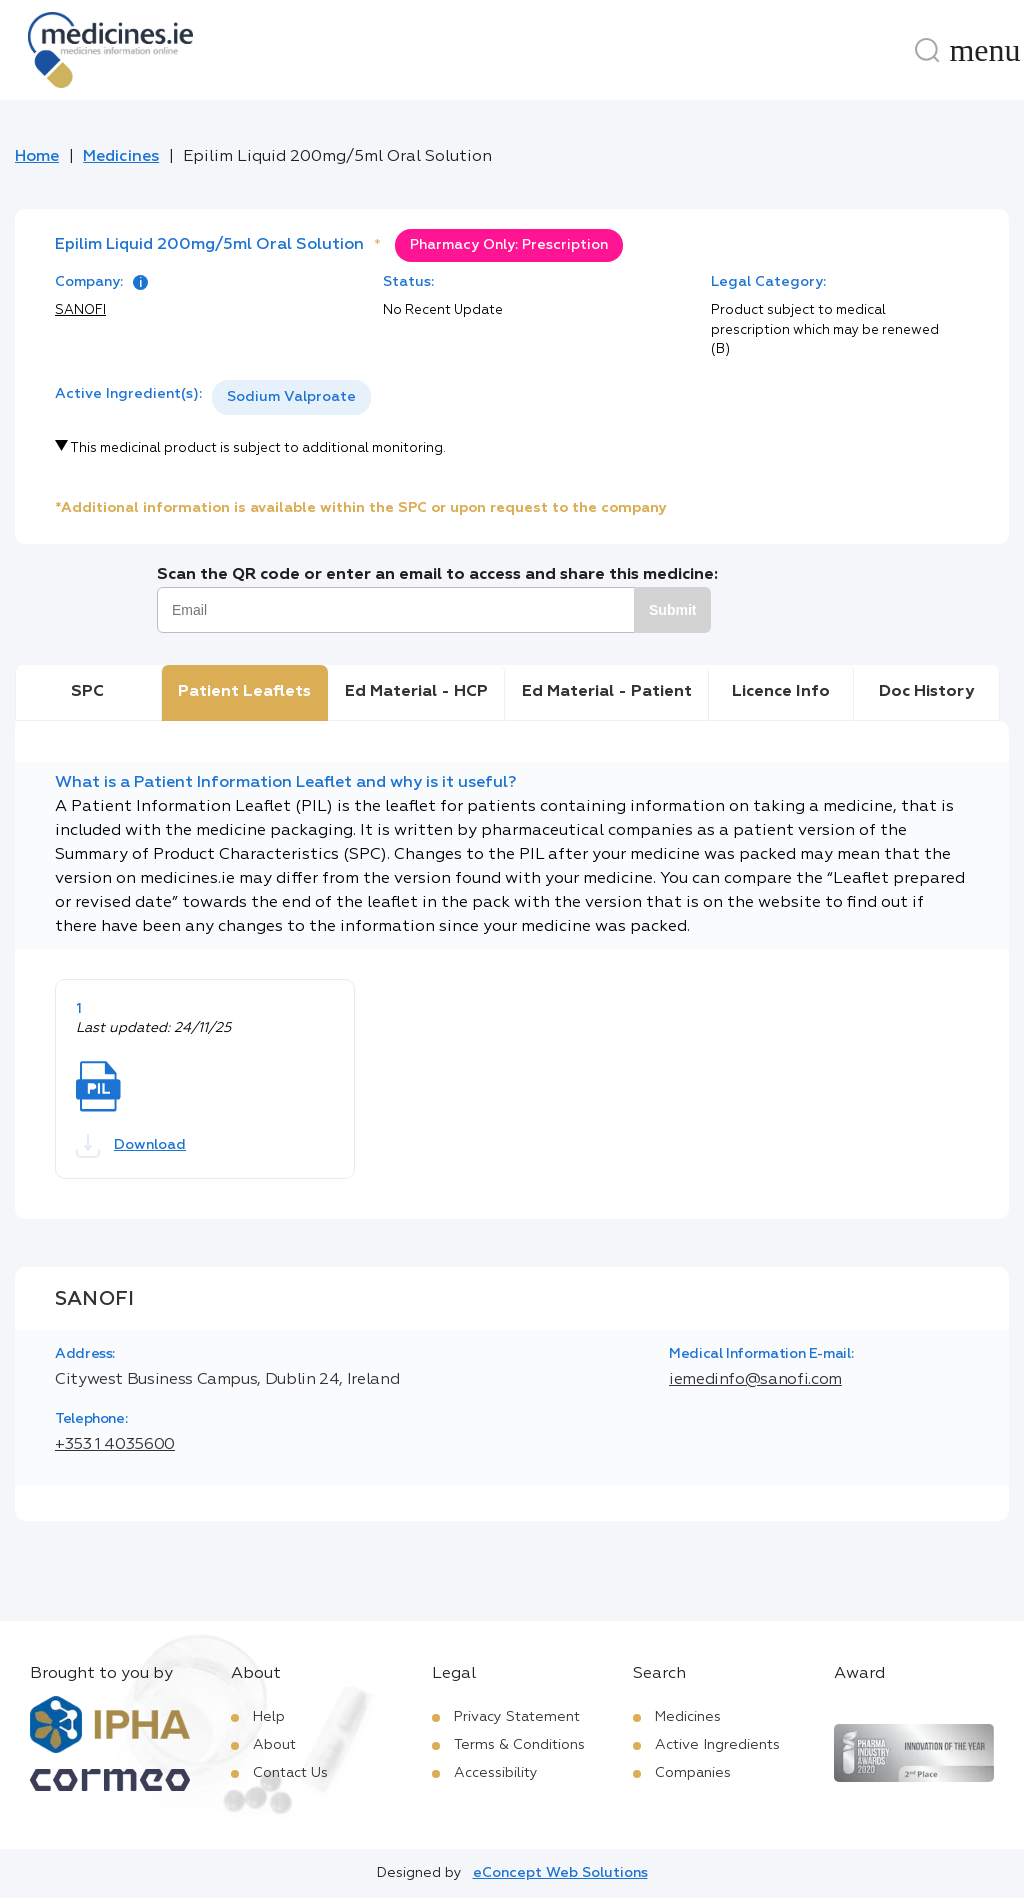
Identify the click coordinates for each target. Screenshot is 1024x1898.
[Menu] (985, 50)
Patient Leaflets (244, 692)
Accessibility (496, 1773)
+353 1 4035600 (115, 1445)
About (274, 1745)
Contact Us (290, 1773)
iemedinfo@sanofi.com (755, 1380)
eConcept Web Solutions (560, 1873)
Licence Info (781, 692)
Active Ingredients (717, 1745)
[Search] (927, 50)
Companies (693, 1773)
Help (269, 1717)
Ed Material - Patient (607, 692)
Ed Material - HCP (416, 692)
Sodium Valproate (291, 397)
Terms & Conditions (519, 1745)
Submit (672, 610)
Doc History (926, 692)
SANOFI (80, 310)
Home (37, 157)
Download (131, 1146)
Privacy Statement (517, 1717)
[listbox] (291, 397)
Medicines (121, 157)
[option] (291, 397)
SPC (87, 692)
